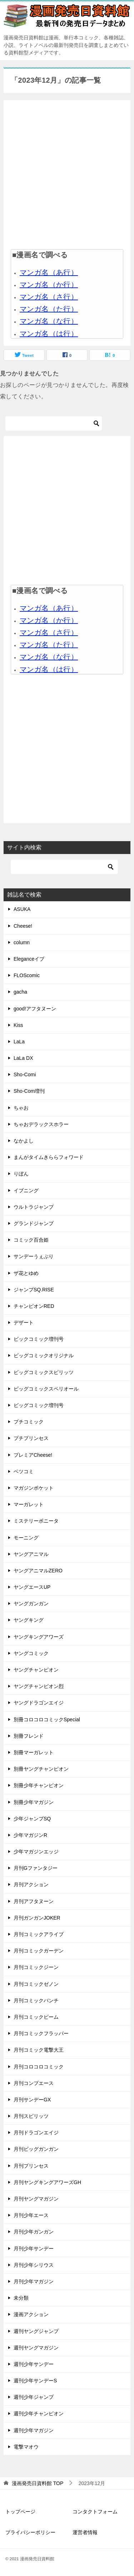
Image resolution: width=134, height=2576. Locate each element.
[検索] (53, 423)
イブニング (26, 1190)
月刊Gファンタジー (36, 1868)
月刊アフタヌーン (34, 1901)
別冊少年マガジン (34, 1802)
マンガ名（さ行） (49, 297)
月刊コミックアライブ (39, 1934)
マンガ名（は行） (49, 334)
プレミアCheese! (33, 1455)
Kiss (18, 1025)
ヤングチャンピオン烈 (39, 1686)
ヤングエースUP (32, 1587)
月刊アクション (31, 1884)
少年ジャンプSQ (32, 1818)
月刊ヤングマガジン (36, 2199)
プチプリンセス (31, 1438)
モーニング (26, 1538)
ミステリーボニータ (36, 1521)
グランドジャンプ (34, 1223)
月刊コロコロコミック (39, 2067)
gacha (20, 992)
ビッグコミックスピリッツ (44, 1372)
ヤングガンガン (31, 1603)
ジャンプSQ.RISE (34, 1289)
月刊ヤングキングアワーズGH (47, 2182)
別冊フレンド (29, 1736)
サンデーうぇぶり (34, 1256)
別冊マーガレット (34, 1752)
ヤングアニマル (31, 1554)
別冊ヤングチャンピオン (41, 1769)
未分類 (21, 2298)
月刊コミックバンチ (36, 2000)
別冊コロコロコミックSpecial (47, 1719)
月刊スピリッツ (31, 2116)
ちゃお (21, 1108)
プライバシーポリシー (30, 2532)
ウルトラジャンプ (34, 1207)
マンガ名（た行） (49, 309)
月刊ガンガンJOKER (37, 1918)
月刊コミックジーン (36, 1967)
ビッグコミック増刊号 (39, 1405)
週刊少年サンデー (34, 2364)
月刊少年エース (31, 2215)
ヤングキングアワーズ (39, 1637)
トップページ (20, 2511)
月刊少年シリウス (34, 2265)
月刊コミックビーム (36, 2017)
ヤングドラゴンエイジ (39, 1703)
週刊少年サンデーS (35, 2380)
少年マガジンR (30, 1835)
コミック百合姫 (31, 1240)
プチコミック (29, 1422)
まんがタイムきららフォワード (49, 1157)
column (22, 942)
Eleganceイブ (29, 959)
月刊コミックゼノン (36, 1984)
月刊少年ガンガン (34, 2232)
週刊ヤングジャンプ (36, 2331)
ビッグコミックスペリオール (46, 1389)
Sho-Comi (25, 1074)
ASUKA (22, 909)
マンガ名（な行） (49, 321)
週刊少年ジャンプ (34, 2397)
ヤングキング (29, 1620)
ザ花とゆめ (26, 1273)
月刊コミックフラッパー (41, 2033)
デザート (24, 1322)
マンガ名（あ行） (49, 272)
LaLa (19, 1041)
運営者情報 (85, 2532)
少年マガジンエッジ (36, 1851)
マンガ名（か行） (49, 284)
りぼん (21, 1174)
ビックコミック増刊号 (39, 1339)
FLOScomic (27, 975)
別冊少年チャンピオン (39, 1785)
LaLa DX (23, 1058)
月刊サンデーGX (32, 2099)
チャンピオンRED (34, 1306)
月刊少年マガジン (34, 2281)
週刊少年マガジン (34, 2430)
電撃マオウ (26, 2447)
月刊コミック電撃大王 (39, 2050)
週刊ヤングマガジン (36, 2348)
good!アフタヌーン (35, 1009)
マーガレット (29, 1504)
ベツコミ (24, 1471)
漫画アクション (31, 2314)
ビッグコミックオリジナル (44, 1355)
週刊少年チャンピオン (39, 2413)
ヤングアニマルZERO (38, 1570)
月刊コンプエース (34, 2083)
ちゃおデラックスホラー (41, 1124)
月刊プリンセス (31, 2166)
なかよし (24, 1141)
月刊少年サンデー (34, 2248)
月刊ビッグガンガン (36, 2149)
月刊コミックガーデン (39, 1951)
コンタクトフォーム (95, 2511)
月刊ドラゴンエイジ (36, 2132)
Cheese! (23, 926)
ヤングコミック (31, 1653)
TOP (37, 2483)
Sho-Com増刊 (29, 1091)
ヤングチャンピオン (36, 1670)
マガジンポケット (34, 1488)
